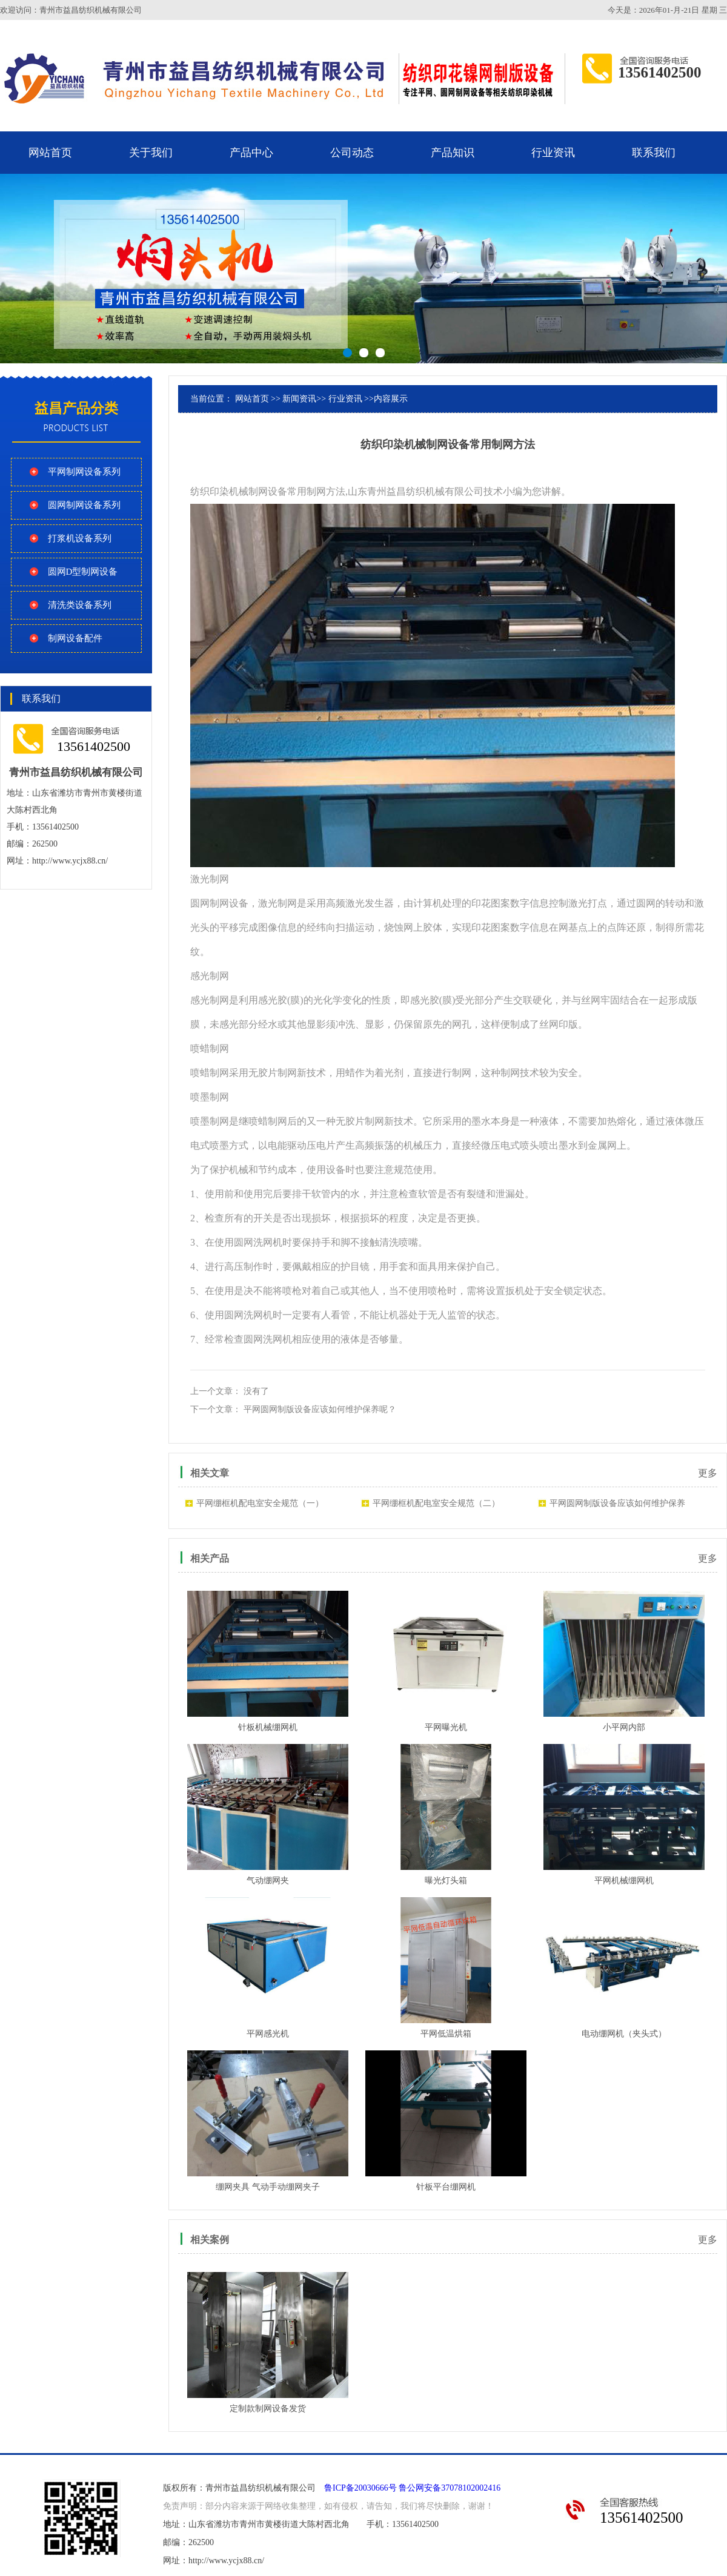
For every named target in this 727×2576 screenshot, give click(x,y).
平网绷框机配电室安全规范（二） (436, 1503)
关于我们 (151, 153)
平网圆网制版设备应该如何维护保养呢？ (320, 1409)
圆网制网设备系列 (84, 505)
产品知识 (452, 153)
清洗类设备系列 (79, 605)
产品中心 (251, 153)
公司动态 (352, 153)
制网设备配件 (75, 638)
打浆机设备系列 (79, 538)
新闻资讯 (299, 398)
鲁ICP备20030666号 (360, 2487)
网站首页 (50, 153)
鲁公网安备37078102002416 (449, 2487)
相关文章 (209, 1473)
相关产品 (209, 1558)
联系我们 (654, 153)
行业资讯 (553, 153)
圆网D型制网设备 (83, 571)
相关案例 (209, 2239)
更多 (707, 1473)
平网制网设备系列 (84, 472)
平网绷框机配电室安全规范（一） (260, 1503)
